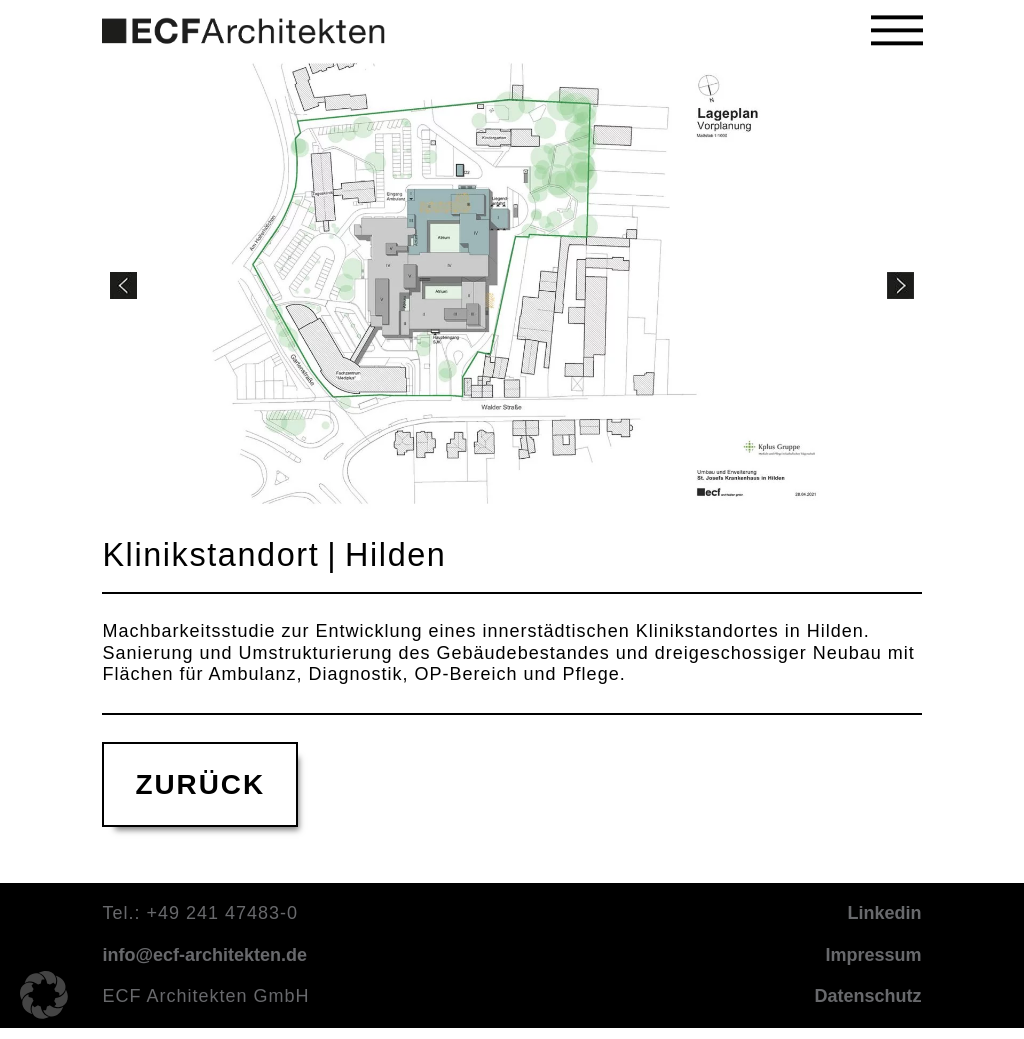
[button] (897, 31)
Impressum (874, 956)
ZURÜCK (200, 785)
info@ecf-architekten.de (204, 956)
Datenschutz (868, 997)
